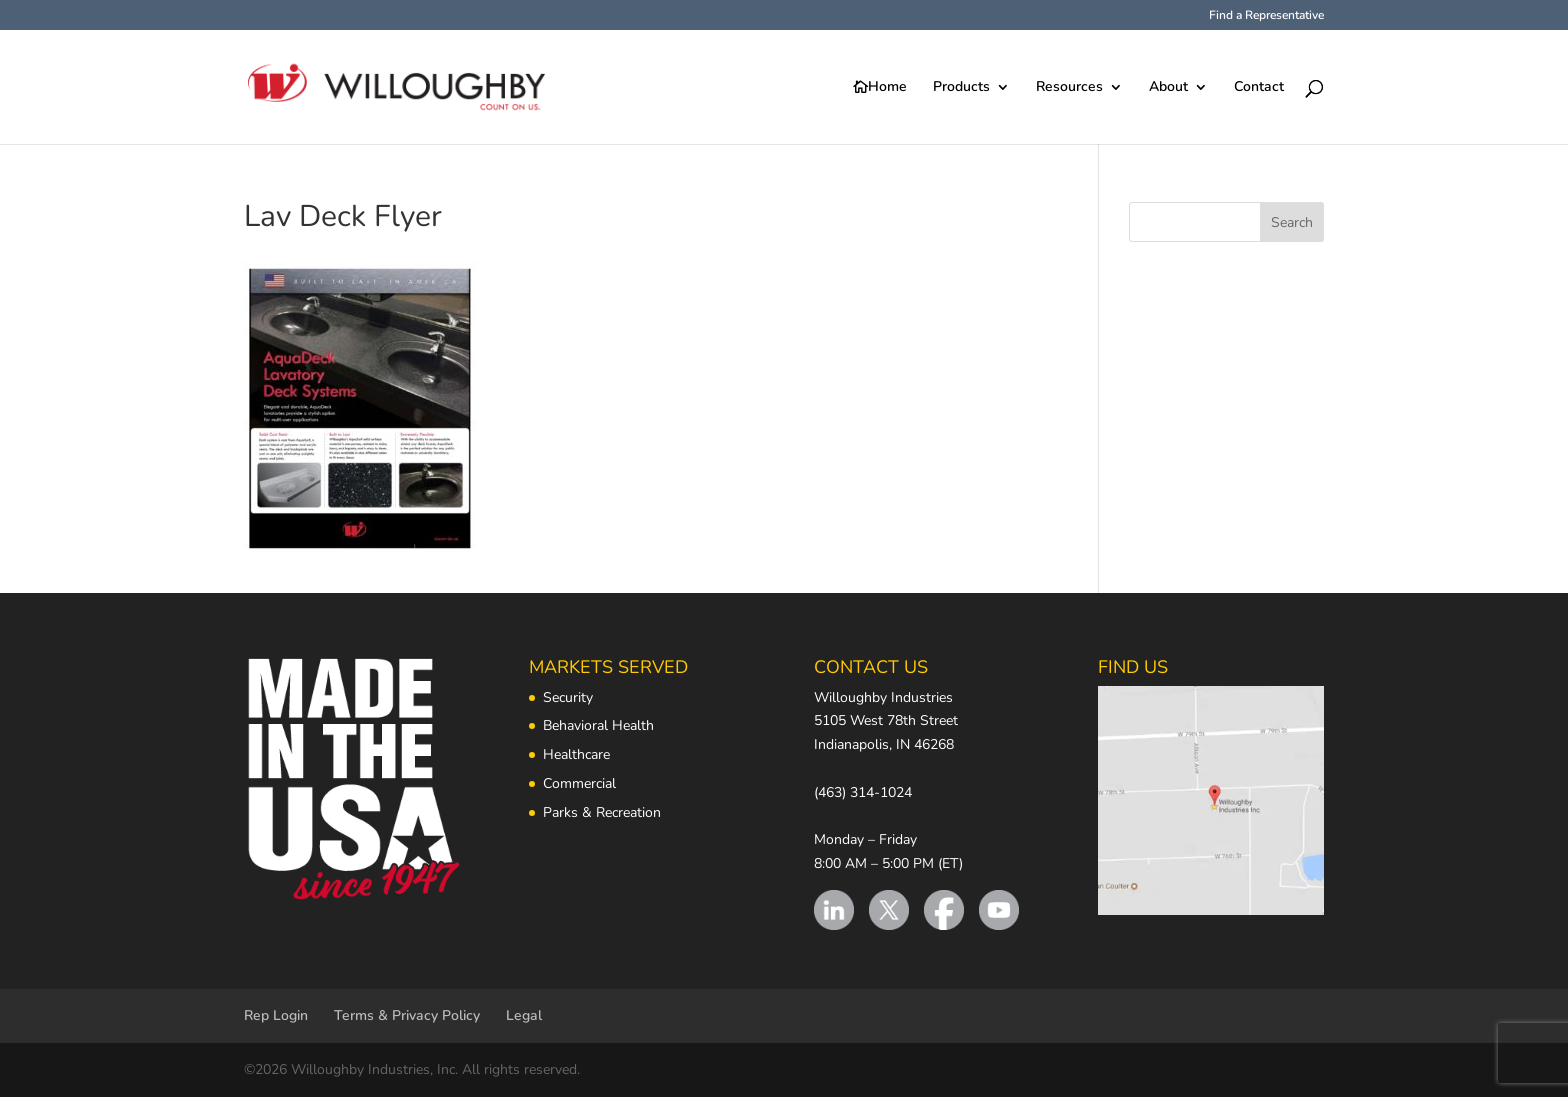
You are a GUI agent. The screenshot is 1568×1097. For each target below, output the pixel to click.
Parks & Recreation (602, 812)
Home (887, 88)
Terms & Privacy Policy (407, 1015)
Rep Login (276, 1015)
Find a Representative (1266, 16)
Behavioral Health (598, 725)
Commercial (579, 783)
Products (961, 88)
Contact (1259, 88)
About (1168, 88)
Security (568, 697)
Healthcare (576, 754)
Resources (1069, 88)
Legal (524, 1015)
